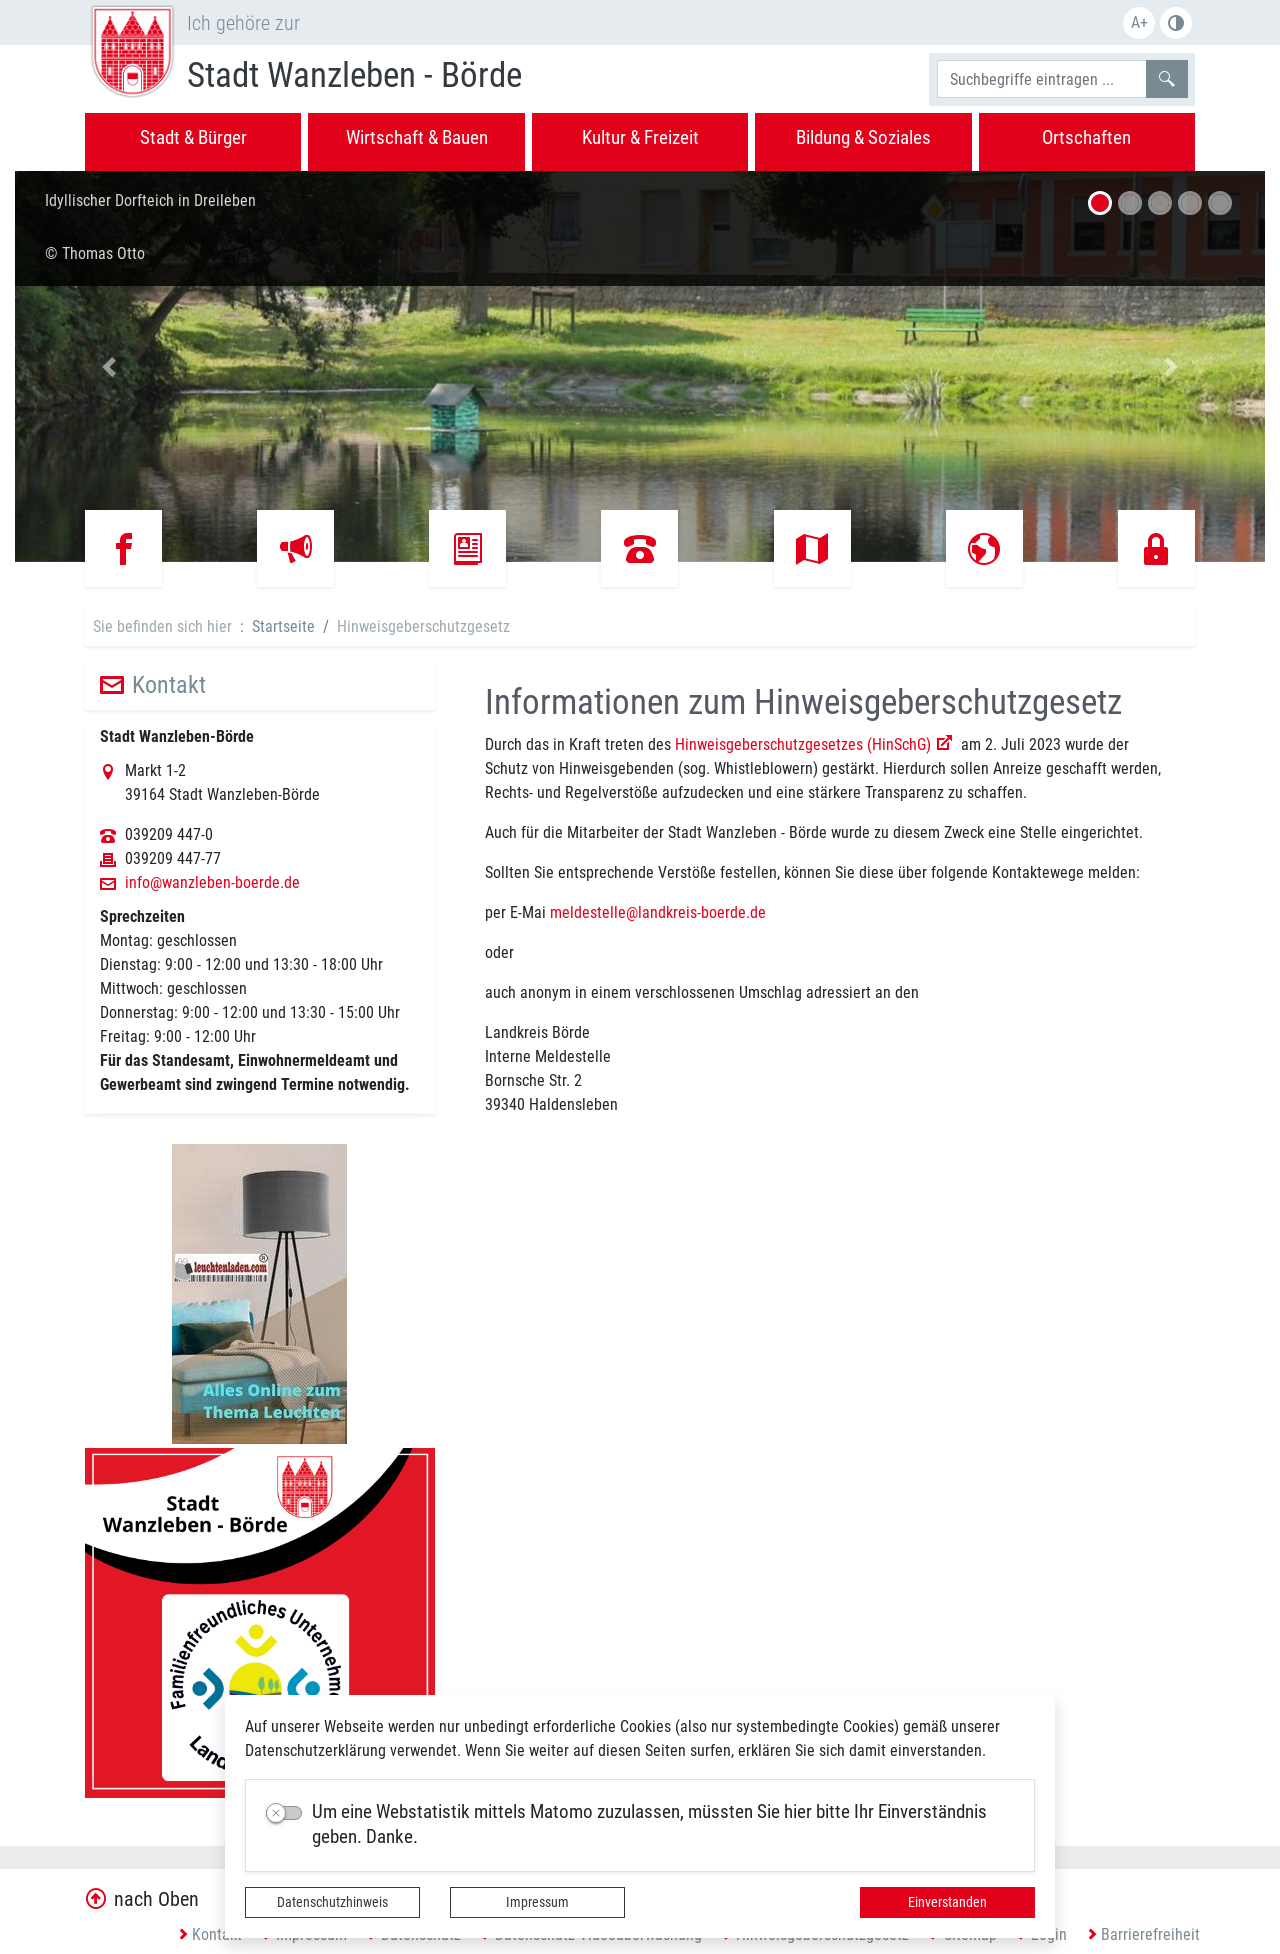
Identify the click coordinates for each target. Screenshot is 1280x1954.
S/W (1176, 23)
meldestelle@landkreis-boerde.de (658, 912)
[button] (109, 366)
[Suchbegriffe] (1042, 79)
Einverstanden (947, 1902)
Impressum (537, 1902)
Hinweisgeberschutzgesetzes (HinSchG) (803, 744)
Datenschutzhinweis (332, 1902)
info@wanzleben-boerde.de (212, 883)
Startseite (283, 626)
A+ (1139, 22)
